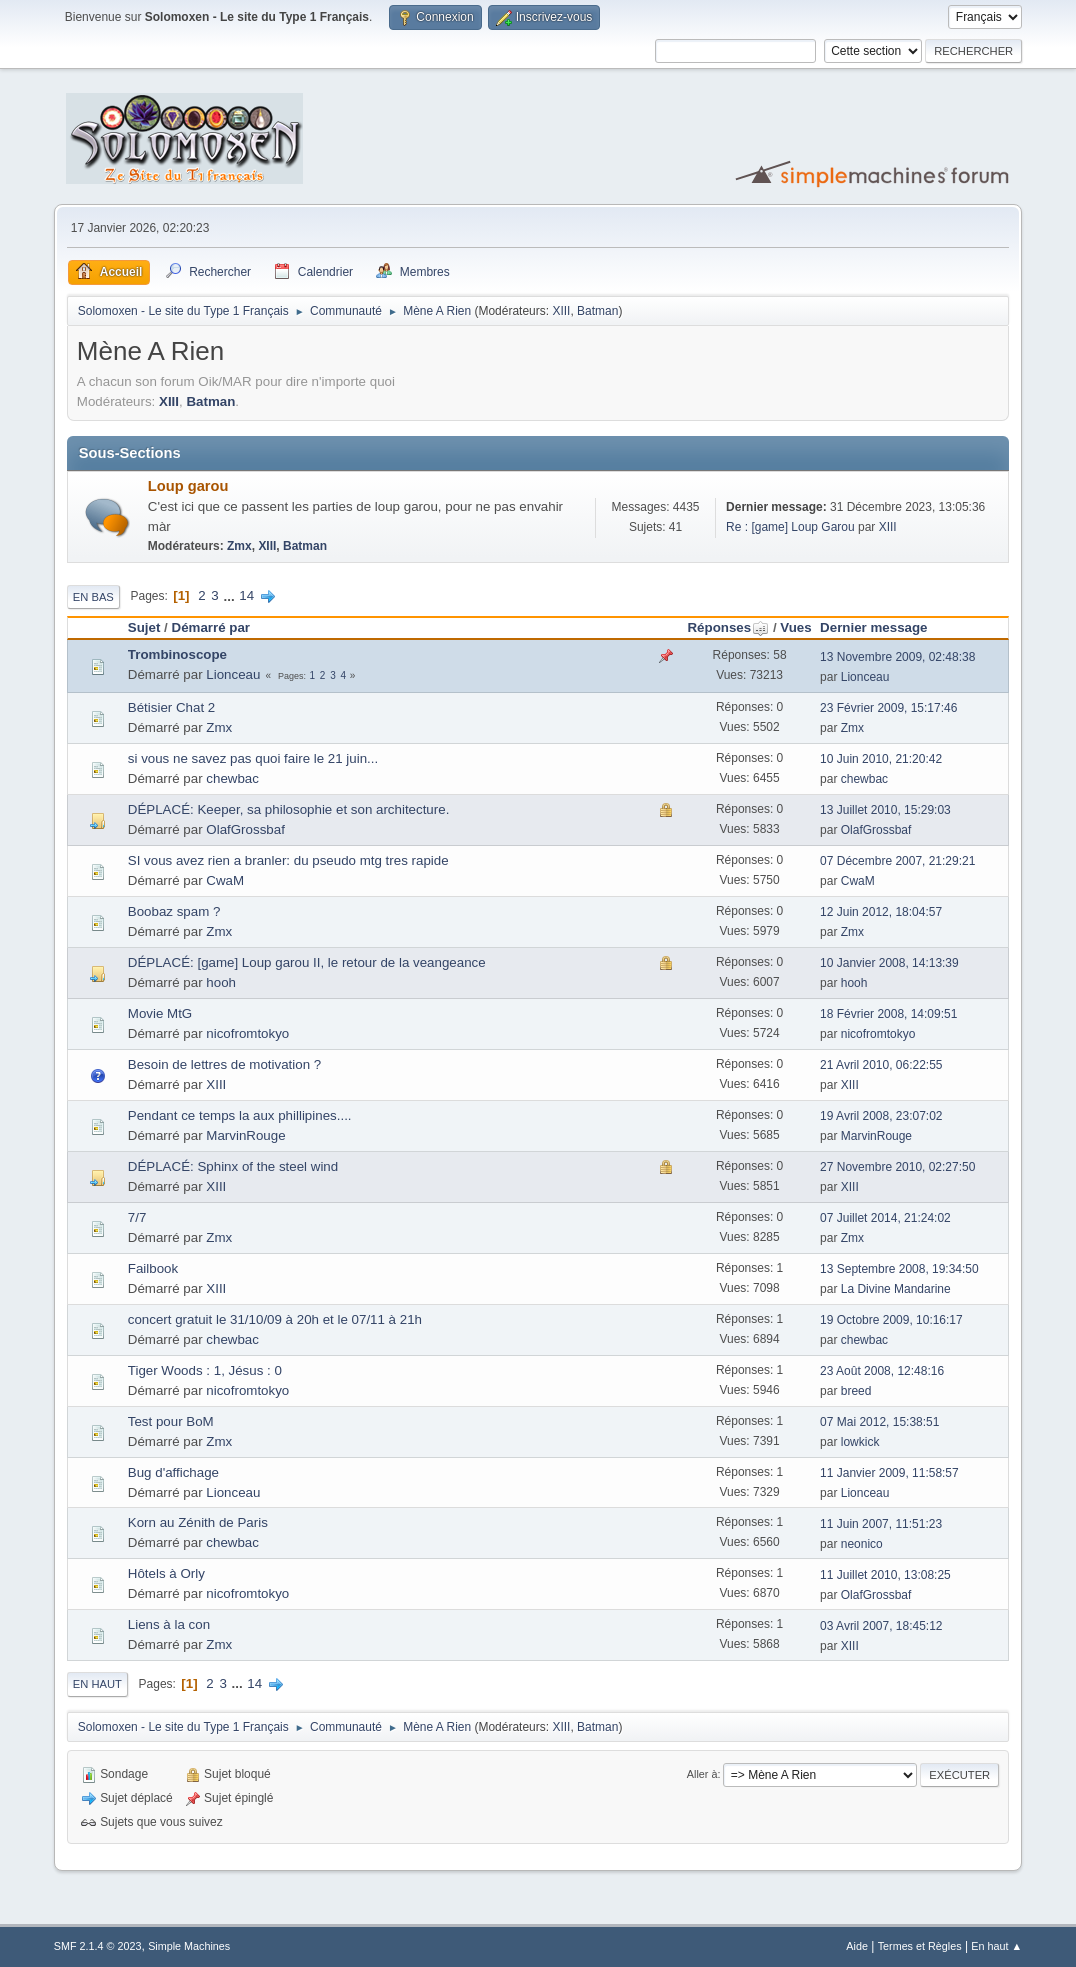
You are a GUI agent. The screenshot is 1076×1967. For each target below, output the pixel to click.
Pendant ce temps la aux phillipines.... (240, 1115)
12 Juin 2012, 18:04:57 (881, 912)
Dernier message (873, 627)
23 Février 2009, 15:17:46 (888, 708)
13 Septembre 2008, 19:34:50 (899, 1269)
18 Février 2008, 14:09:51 (888, 1014)
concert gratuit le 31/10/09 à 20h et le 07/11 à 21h (275, 1319)
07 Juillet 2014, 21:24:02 (885, 1218)
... (230, 595)
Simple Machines (189, 1946)
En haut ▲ (996, 1946)
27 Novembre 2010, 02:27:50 (897, 1167)
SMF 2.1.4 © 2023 (98, 1946)
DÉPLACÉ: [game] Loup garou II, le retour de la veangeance (307, 962)
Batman (597, 311)
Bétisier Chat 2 (171, 707)
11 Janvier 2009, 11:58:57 (889, 1473)
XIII (561, 311)
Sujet (144, 627)
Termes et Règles (920, 1946)
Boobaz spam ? (174, 911)
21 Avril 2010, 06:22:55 (881, 1065)
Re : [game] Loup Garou (790, 527)
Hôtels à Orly (166, 1573)
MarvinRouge (245, 1135)
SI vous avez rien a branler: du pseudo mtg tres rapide (288, 860)
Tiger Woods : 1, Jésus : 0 (205, 1370)
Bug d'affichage (173, 1472)
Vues (795, 627)
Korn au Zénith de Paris (198, 1522)
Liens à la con (169, 1624)
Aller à (702, 1774)
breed (856, 1391)
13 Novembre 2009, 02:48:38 (897, 657)
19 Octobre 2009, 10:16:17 (891, 1320)
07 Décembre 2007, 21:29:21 (897, 861)
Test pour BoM (171, 1421)
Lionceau (233, 674)
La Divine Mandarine (896, 1289)
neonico (862, 1544)
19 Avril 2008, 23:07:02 (881, 1116)
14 (246, 595)
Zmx (239, 546)
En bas (93, 597)
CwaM (225, 880)
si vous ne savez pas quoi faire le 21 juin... (253, 758)
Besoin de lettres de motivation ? (224, 1064)
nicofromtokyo (247, 1033)
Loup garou (188, 486)
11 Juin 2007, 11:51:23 (881, 1524)
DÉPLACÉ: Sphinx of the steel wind (233, 1166)
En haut (97, 1684)
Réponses (728, 627)
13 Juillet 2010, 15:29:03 (885, 810)
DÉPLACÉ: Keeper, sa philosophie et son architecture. (289, 809)
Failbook (153, 1268)
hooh (221, 982)
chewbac (232, 778)
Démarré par (211, 627)
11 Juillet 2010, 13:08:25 (885, 1575)
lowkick (860, 1442)
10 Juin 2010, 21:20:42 (881, 759)
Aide (857, 1946)
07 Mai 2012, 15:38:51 (879, 1422)
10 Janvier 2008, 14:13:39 (889, 963)
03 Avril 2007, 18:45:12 (881, 1626)
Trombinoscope (177, 654)
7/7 (137, 1217)
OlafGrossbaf (245, 829)
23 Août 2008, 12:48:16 (882, 1371)
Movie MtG (160, 1013)
